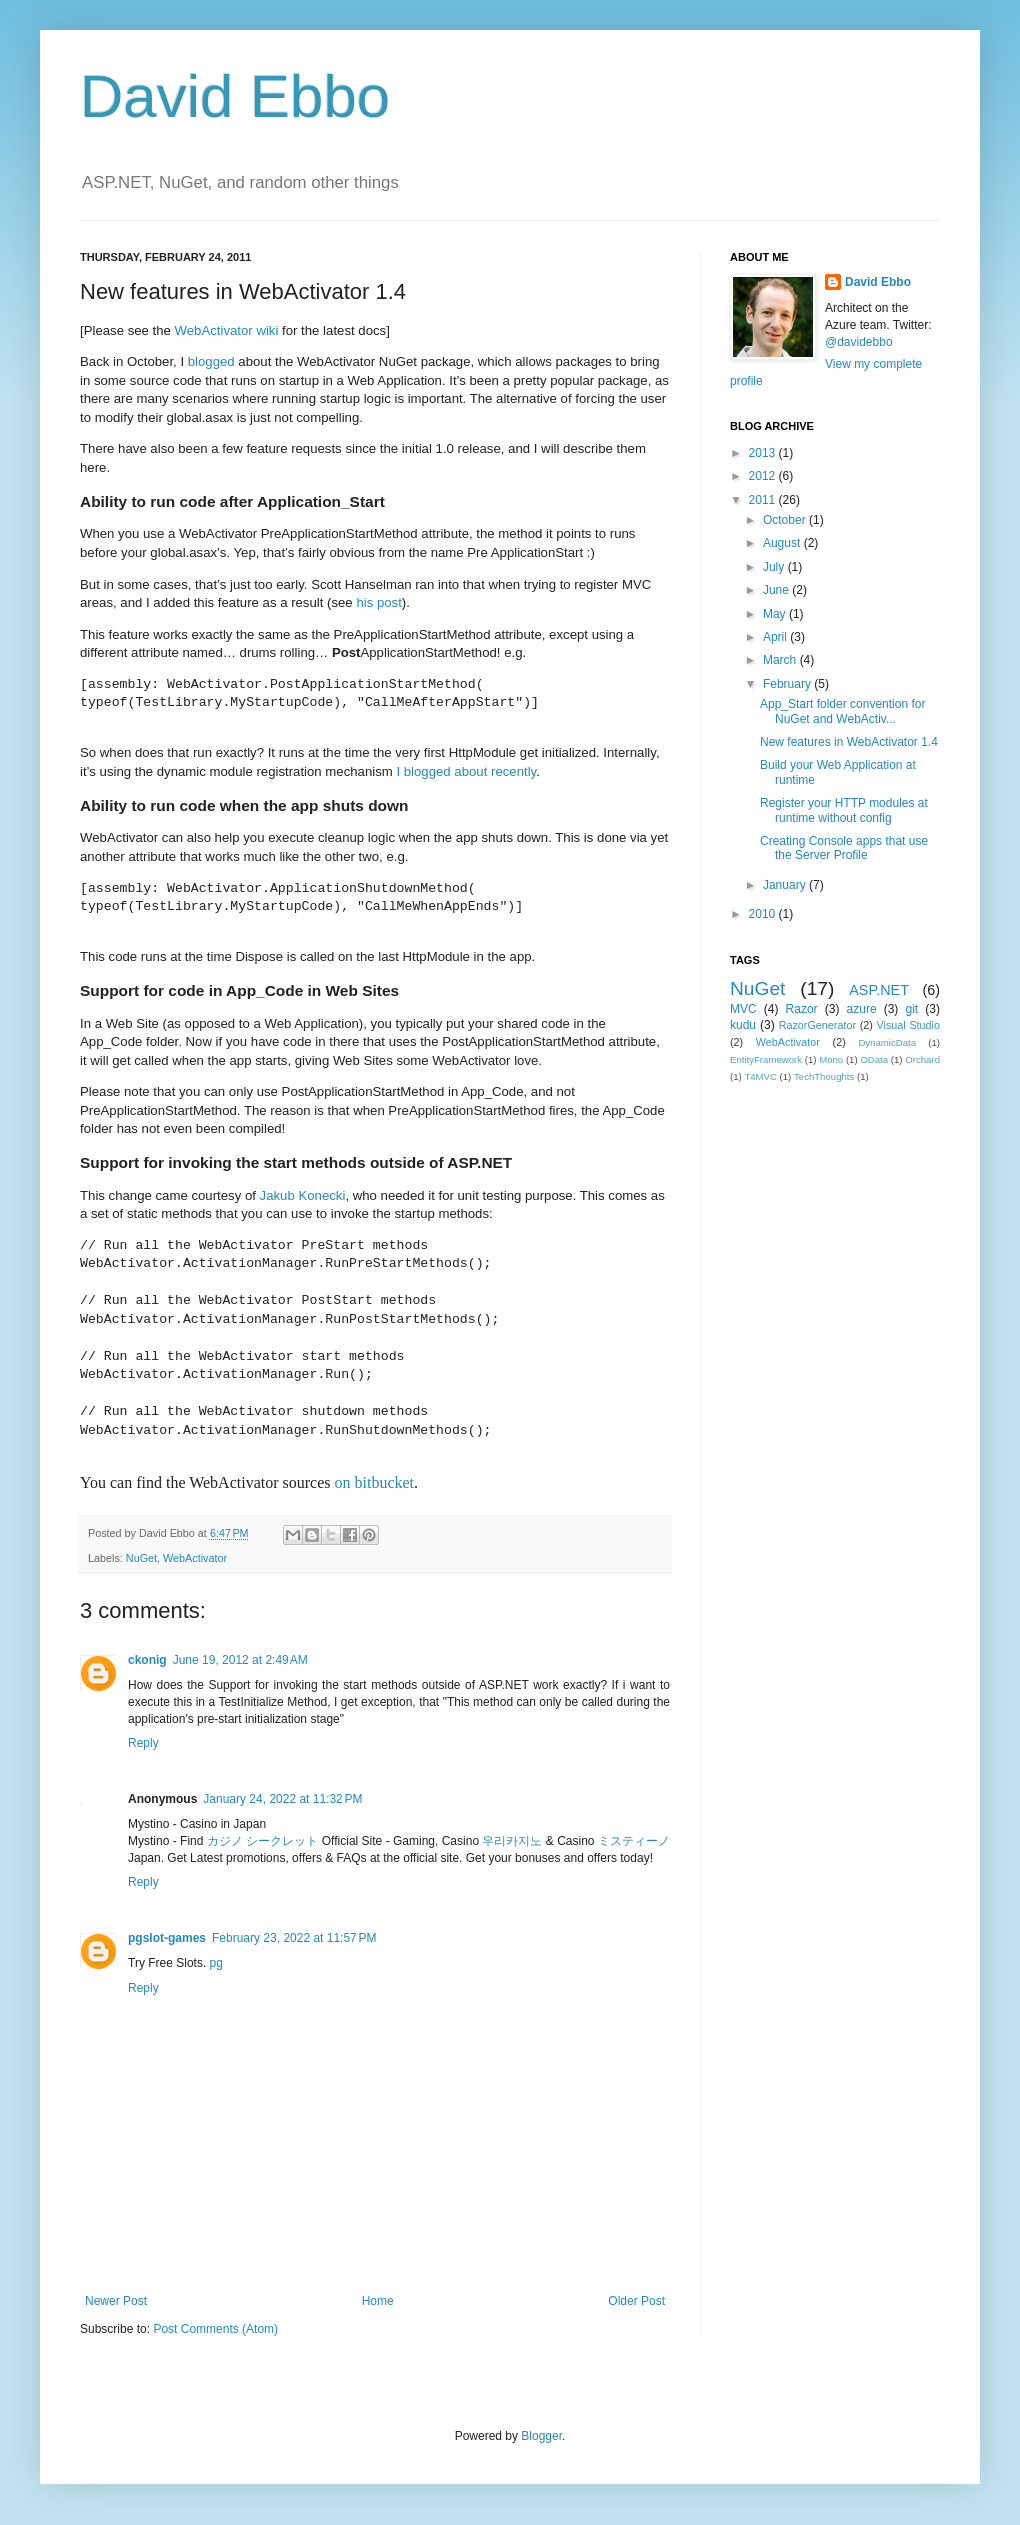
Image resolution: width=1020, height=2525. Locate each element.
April (776, 637)
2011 (764, 500)
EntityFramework (766, 1059)
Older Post (636, 2301)
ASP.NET (879, 990)
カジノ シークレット (263, 1841)
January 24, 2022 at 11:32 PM (282, 1799)
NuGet (141, 1558)
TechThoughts (824, 1076)
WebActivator (195, 1558)
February (788, 684)
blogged (211, 361)
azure (862, 1009)
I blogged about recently (466, 771)
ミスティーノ (634, 1841)
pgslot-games (167, 1938)
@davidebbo (859, 342)
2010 (764, 914)
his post (378, 602)
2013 (764, 453)
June (777, 590)
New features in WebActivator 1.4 (849, 742)
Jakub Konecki (303, 1195)
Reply (143, 1743)
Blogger (541, 2436)
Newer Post (116, 2301)
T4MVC (760, 1076)
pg (216, 1963)
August (783, 543)
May (776, 614)
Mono (831, 1059)
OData (874, 1059)
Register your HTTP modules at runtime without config (844, 810)
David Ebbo (235, 96)
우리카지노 (512, 1841)
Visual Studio (908, 1025)
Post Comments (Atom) (215, 2329)
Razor (802, 1009)
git (911, 1009)
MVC (743, 1009)
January (786, 885)
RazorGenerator (817, 1025)
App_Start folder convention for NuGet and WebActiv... (842, 711)
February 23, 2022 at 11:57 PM (294, 1938)
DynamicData (887, 1042)
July (775, 567)
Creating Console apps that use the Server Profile (844, 848)
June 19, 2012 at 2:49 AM (240, 1660)
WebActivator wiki (227, 330)
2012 (764, 476)
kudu (743, 1025)
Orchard (922, 1059)
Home (378, 2301)
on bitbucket (375, 1482)
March (781, 660)
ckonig (147, 1660)
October (786, 520)
